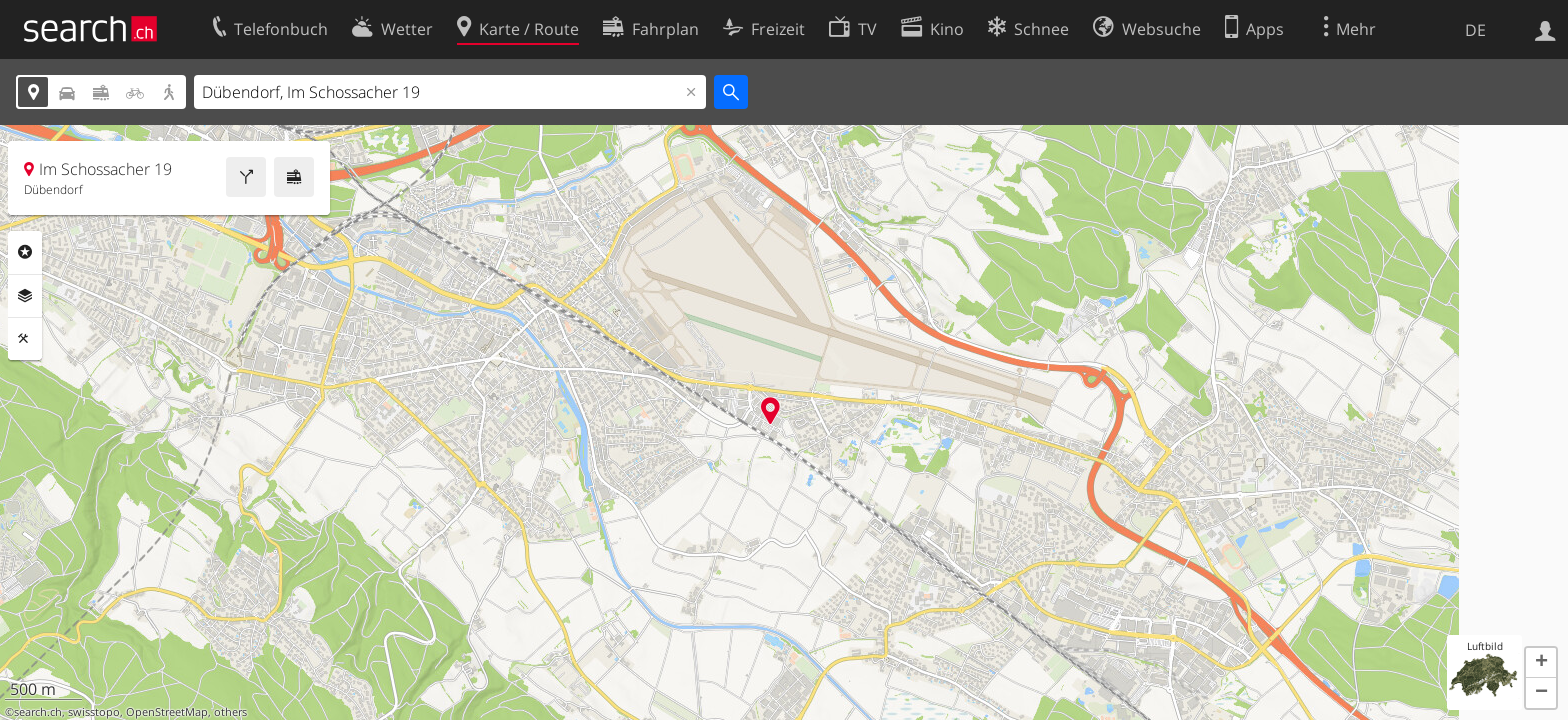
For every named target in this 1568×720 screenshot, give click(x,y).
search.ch (38, 712)
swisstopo (94, 712)
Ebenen (25, 296)
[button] (1541, 663)
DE (1475, 30)
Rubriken (25, 252)
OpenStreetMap (167, 712)
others (230, 712)
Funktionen (25, 339)
